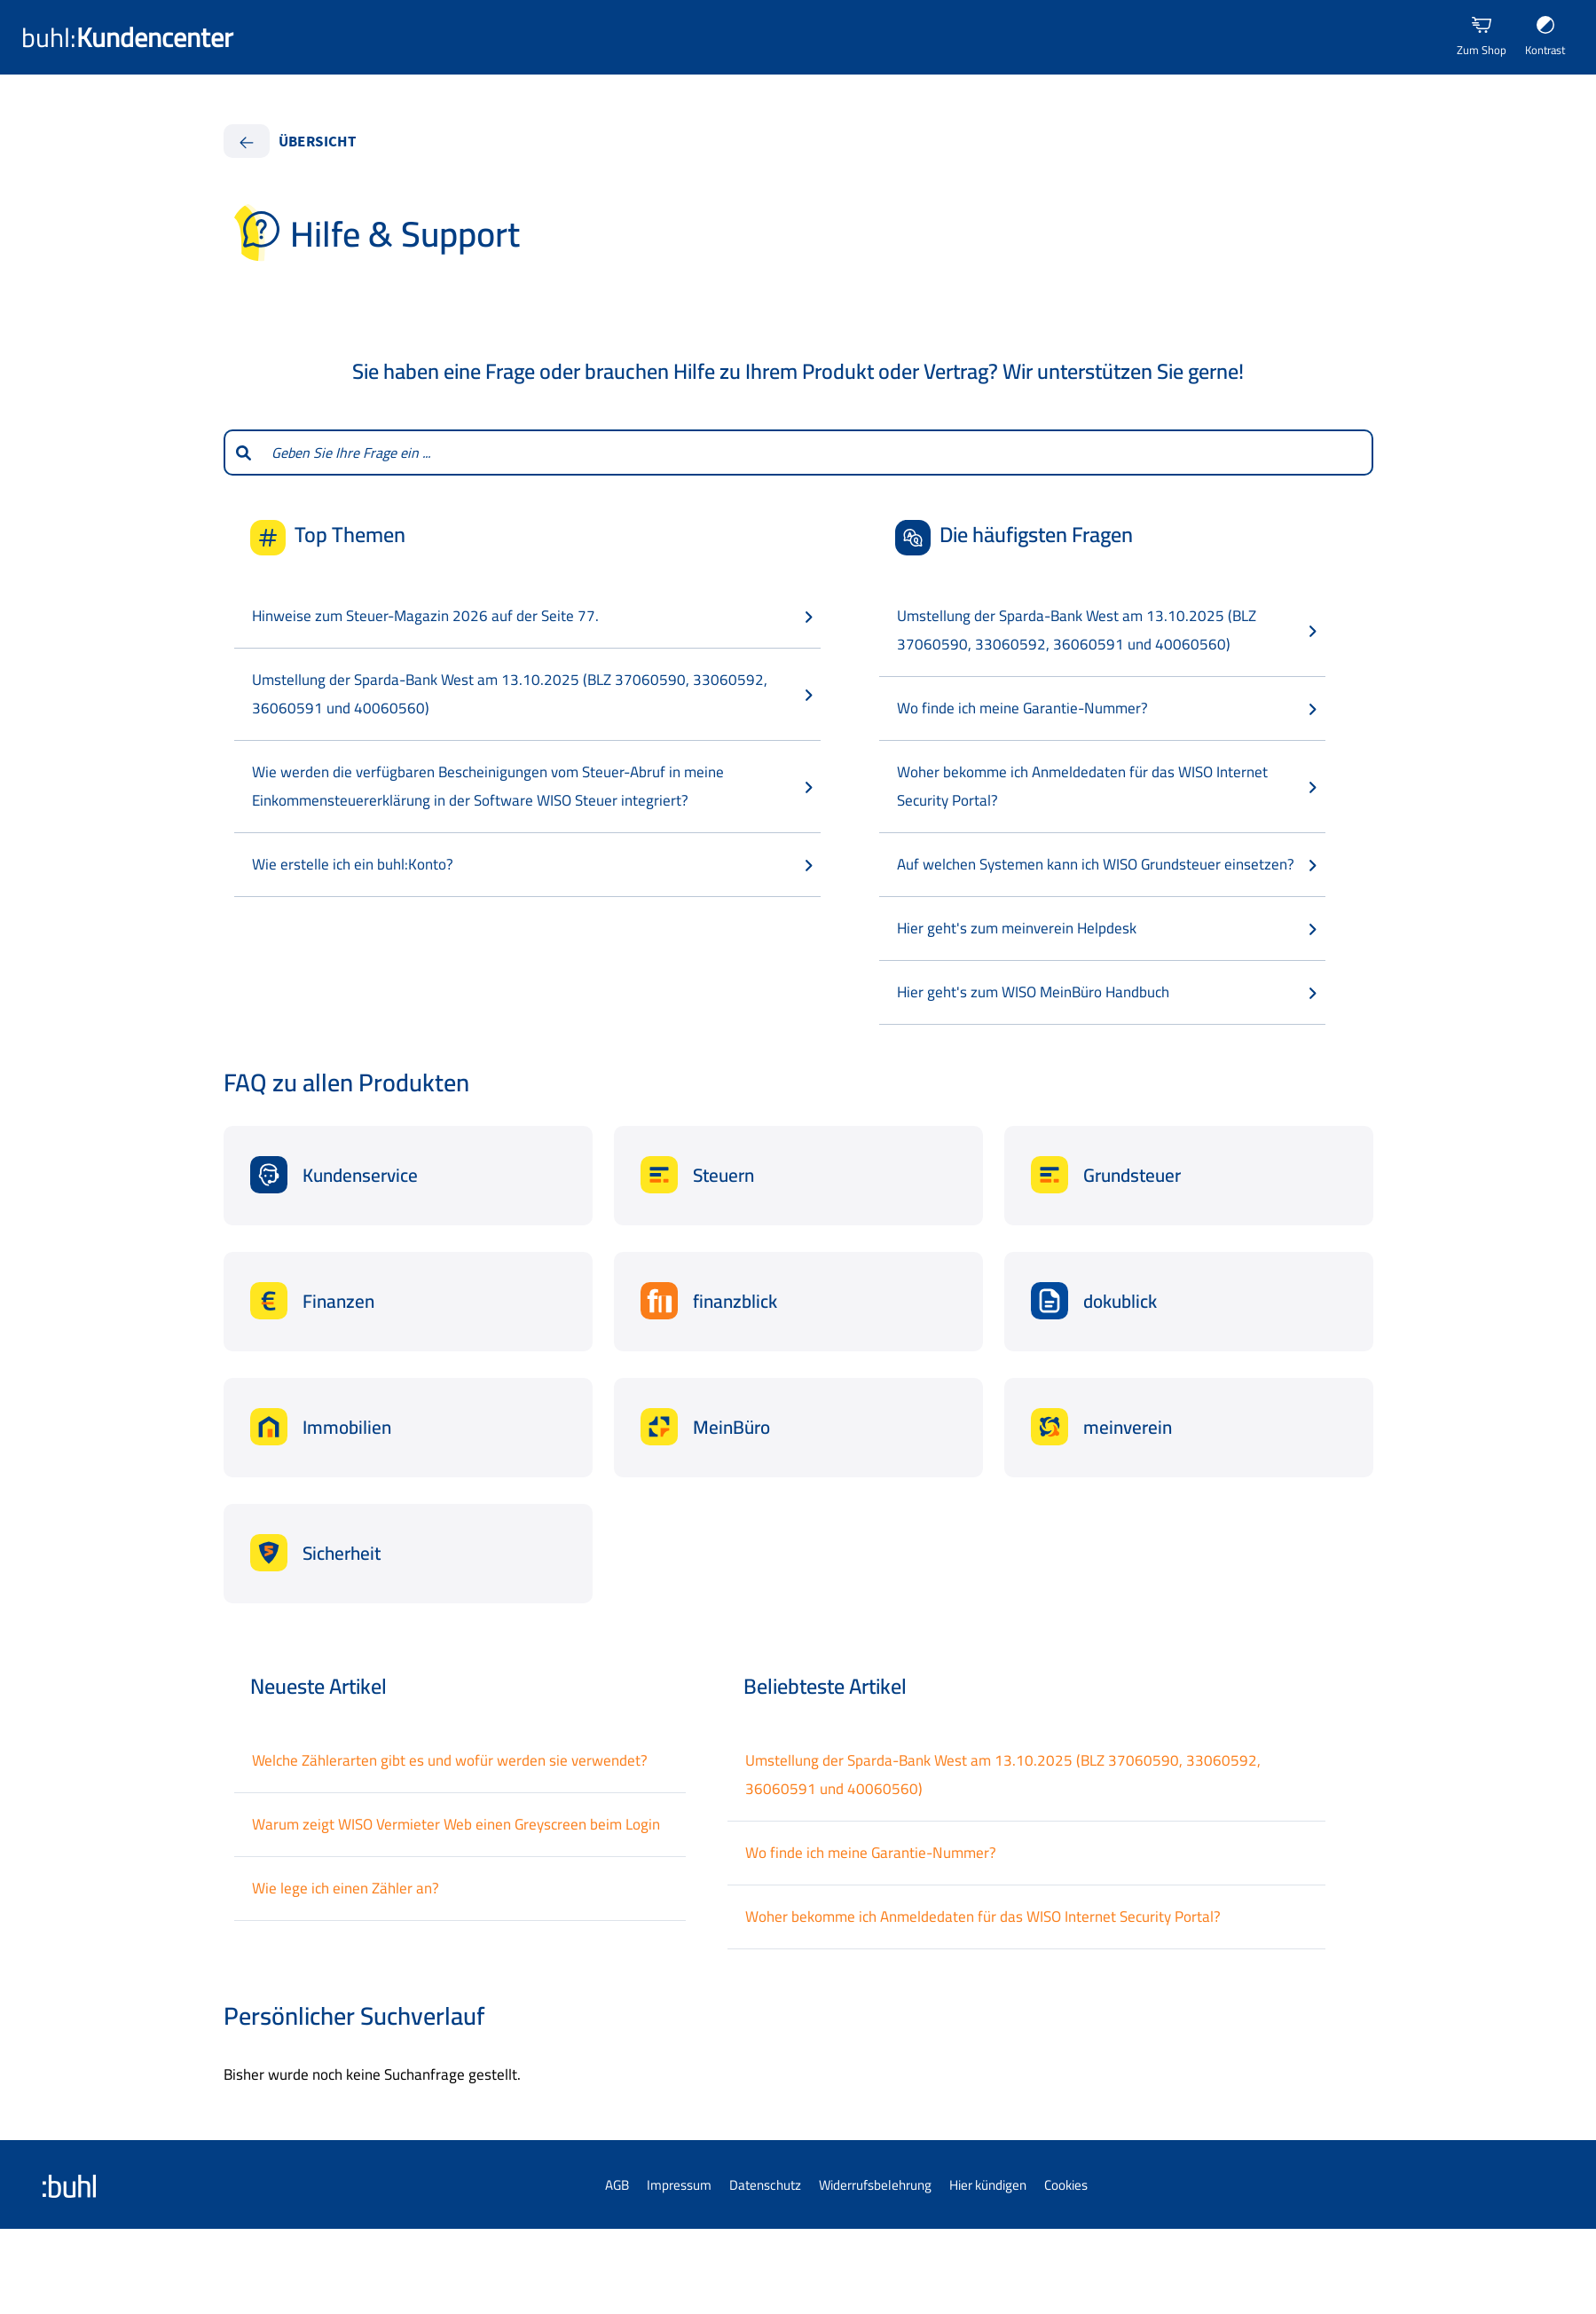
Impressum (679, 2185)
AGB (617, 2185)
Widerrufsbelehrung (875, 2185)
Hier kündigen (987, 2185)
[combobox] (817, 452)
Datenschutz (765, 2185)
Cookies (1066, 2185)
